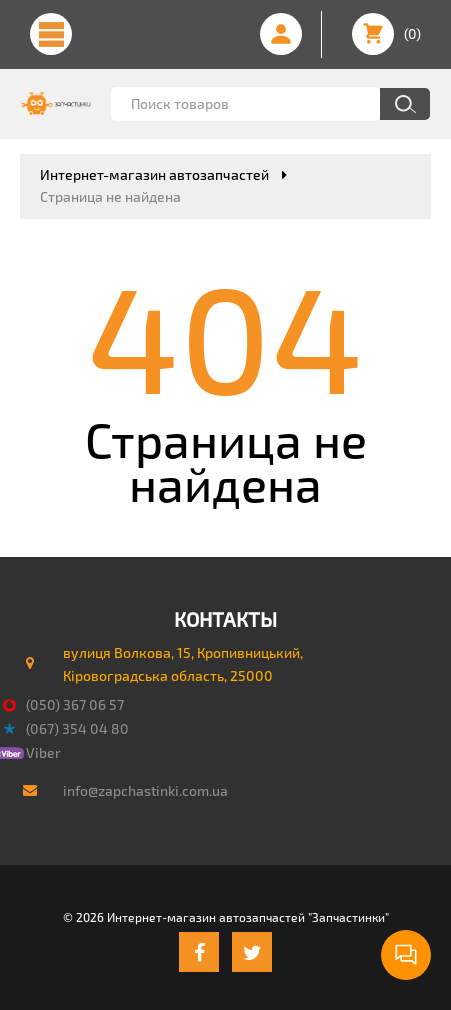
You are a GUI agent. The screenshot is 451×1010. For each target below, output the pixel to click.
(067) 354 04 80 (77, 728)
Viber (43, 752)
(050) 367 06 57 (75, 704)
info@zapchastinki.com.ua (145, 790)
